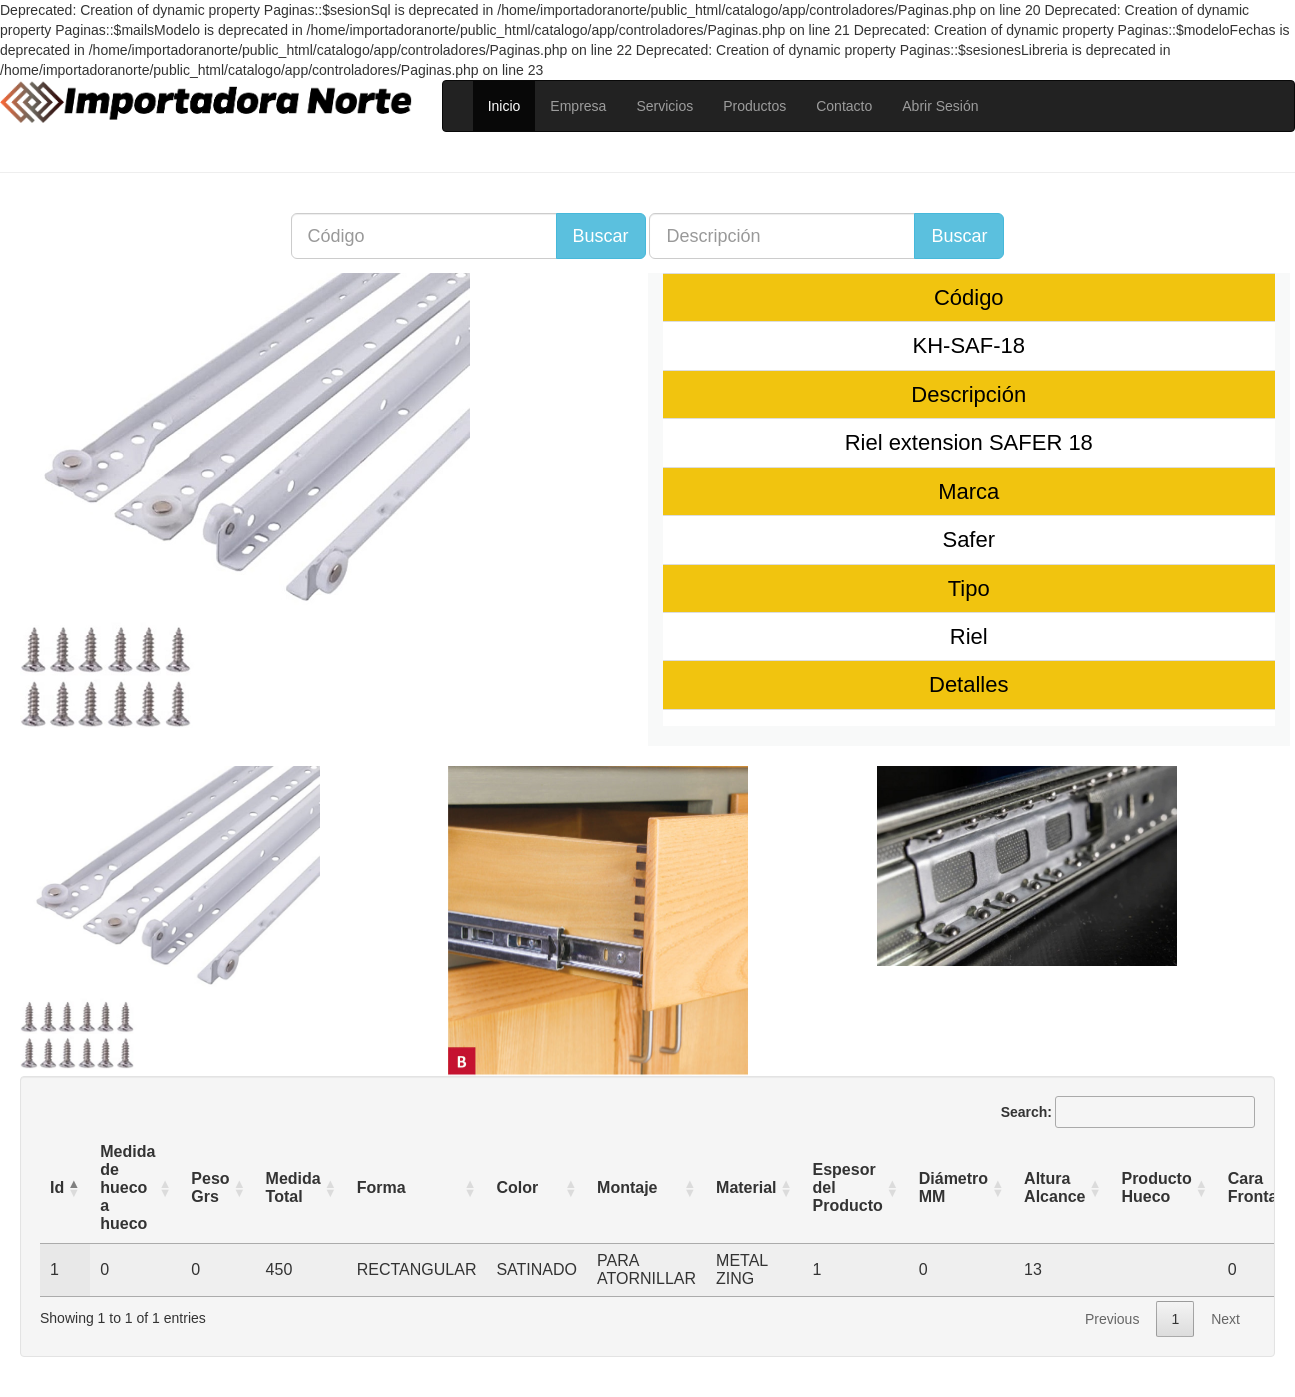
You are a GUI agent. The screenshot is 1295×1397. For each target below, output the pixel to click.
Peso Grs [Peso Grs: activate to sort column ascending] (210, 1187)
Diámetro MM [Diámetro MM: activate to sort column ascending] (953, 1187)
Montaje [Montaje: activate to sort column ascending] (627, 1187)
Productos (754, 106)
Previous (1112, 1319)
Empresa (578, 106)
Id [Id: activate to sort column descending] (57, 1187)
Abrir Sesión (940, 106)
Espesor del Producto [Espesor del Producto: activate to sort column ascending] (848, 1187)
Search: (1128, 1112)
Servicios (664, 106)
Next (1225, 1319)
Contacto (844, 106)
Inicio (504, 106)
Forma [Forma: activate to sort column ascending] (381, 1187)
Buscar (601, 236)
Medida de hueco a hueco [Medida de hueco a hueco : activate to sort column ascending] (127, 1187)
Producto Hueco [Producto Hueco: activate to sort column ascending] (1156, 1187)
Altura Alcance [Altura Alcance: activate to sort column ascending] (1054, 1187)
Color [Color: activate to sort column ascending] (517, 1187)
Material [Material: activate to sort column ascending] (746, 1187)
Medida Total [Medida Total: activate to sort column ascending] (293, 1187)
